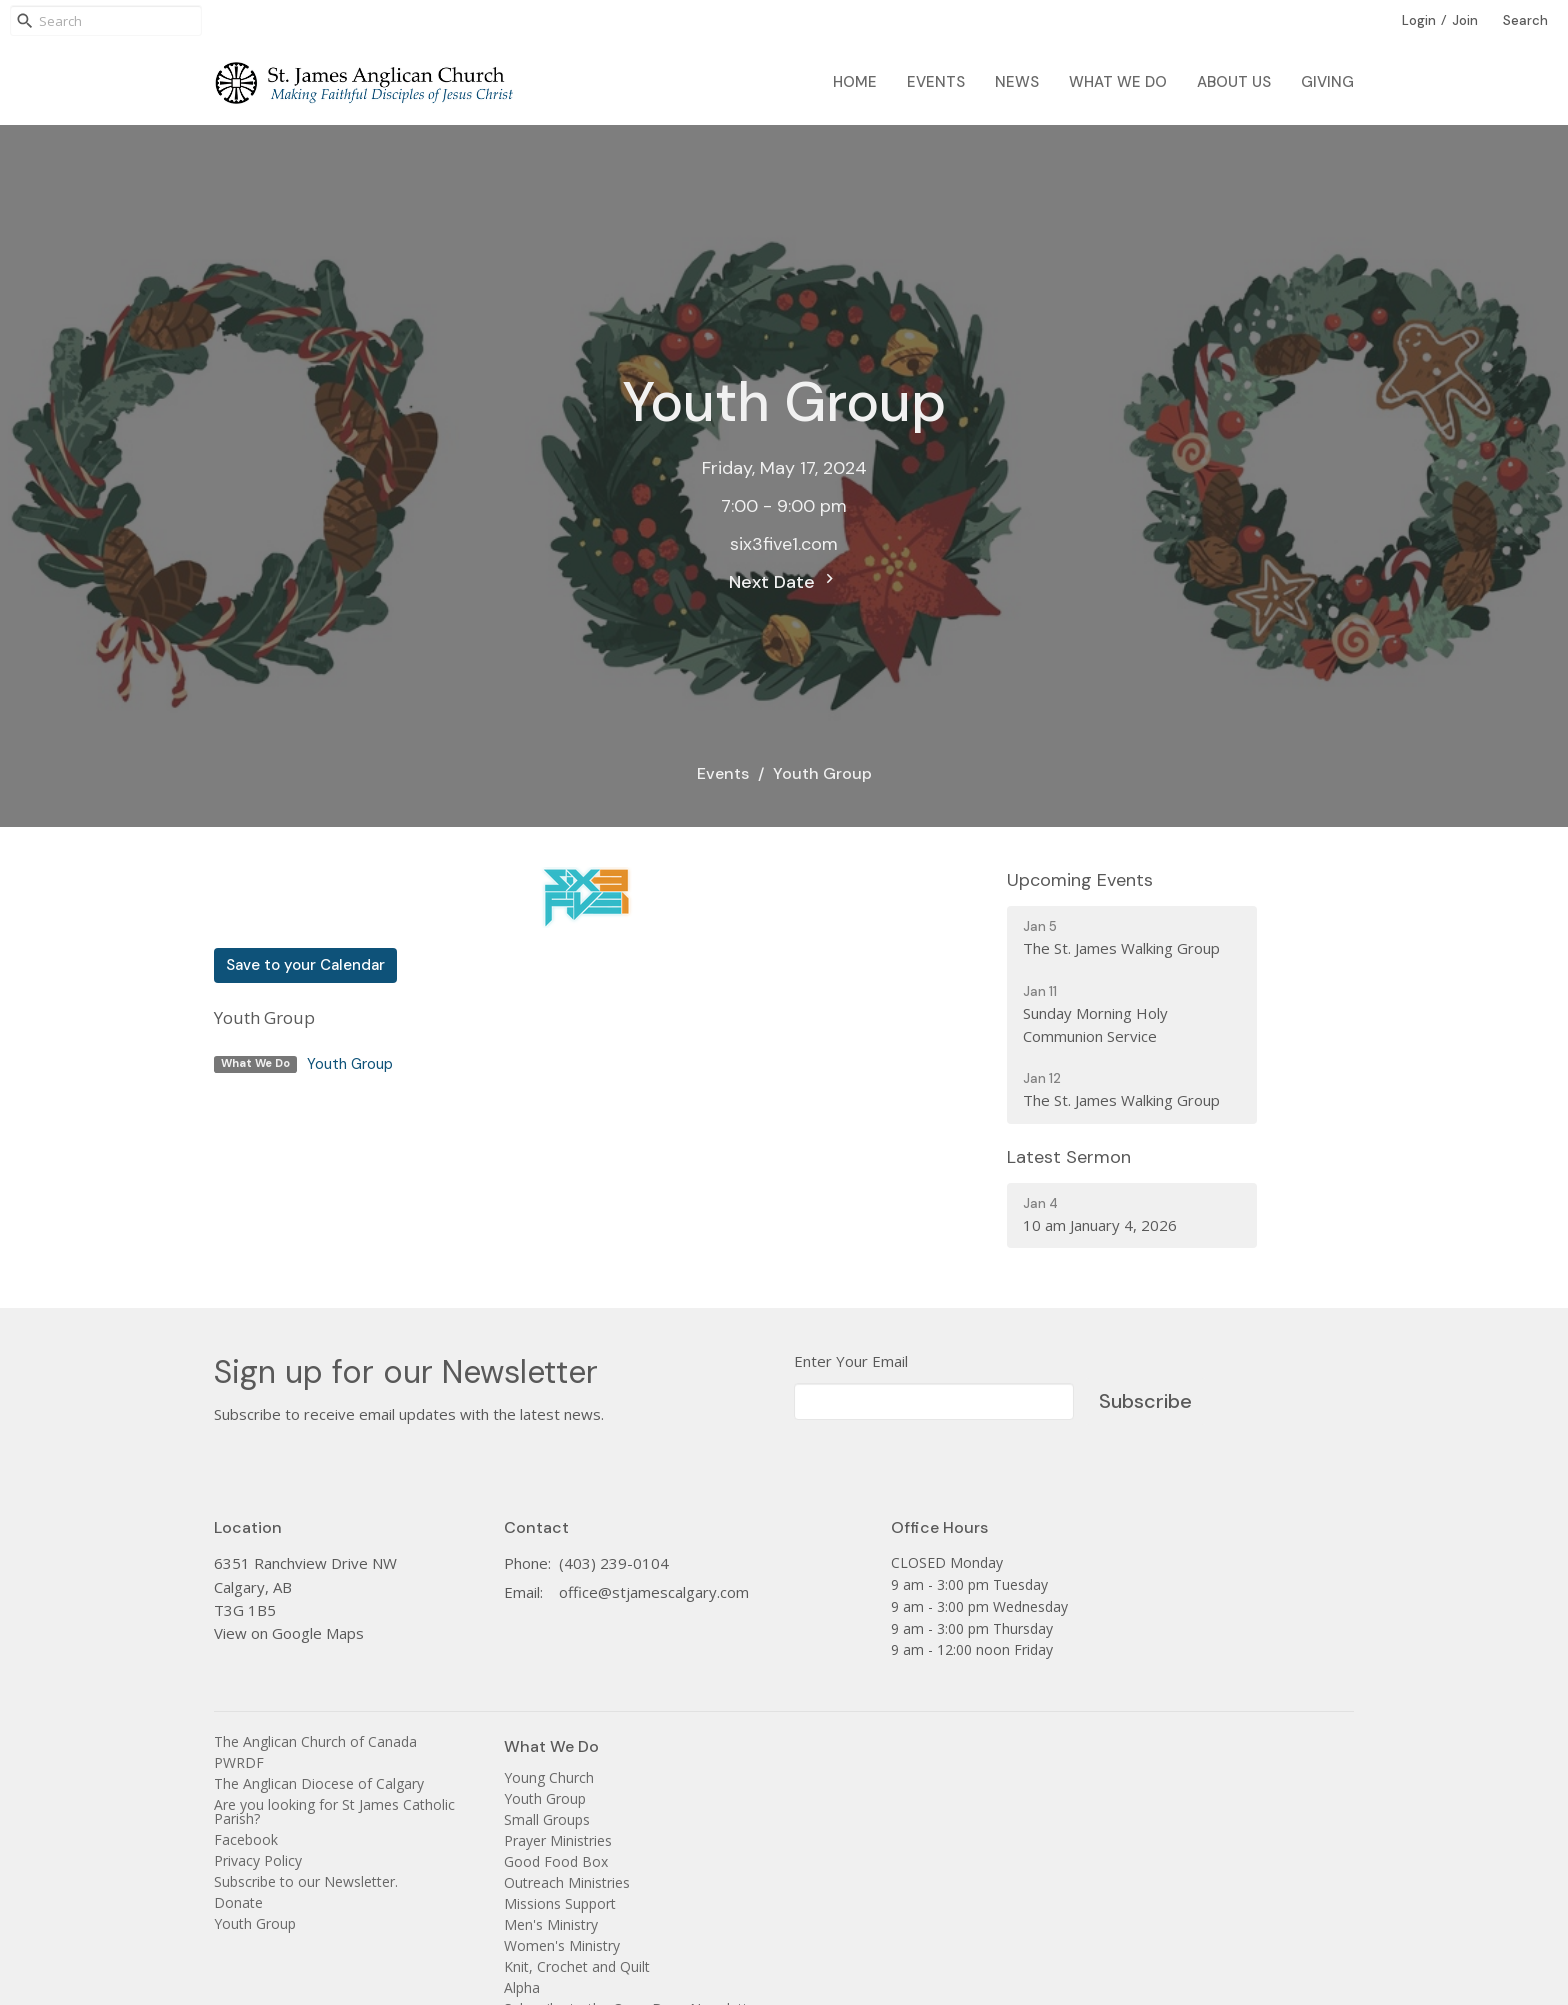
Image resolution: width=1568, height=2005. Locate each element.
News (1017, 82)
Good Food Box (556, 1861)
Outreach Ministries (567, 1882)
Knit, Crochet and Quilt (577, 1966)
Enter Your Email (851, 1361)
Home (855, 82)
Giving (1327, 82)
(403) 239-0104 (614, 1563)
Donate (238, 1902)
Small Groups (547, 1819)
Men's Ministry (551, 1924)
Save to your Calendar (305, 965)
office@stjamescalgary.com (654, 1592)
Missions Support (560, 1903)
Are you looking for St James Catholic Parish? (334, 1811)
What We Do (1118, 82)
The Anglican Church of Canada (315, 1741)
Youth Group (350, 1064)
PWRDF (239, 1762)
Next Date (784, 581)
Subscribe (1145, 1401)
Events (936, 82)
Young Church (549, 1777)
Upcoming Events (1080, 880)
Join (1465, 20)
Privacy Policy (258, 1860)
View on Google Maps (289, 1633)
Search (1525, 20)
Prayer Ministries (558, 1840)
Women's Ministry (562, 1945)
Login (1419, 20)
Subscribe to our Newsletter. (306, 1881)
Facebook (246, 1839)
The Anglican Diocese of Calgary (319, 1783)
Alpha (522, 1987)
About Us (1234, 82)
